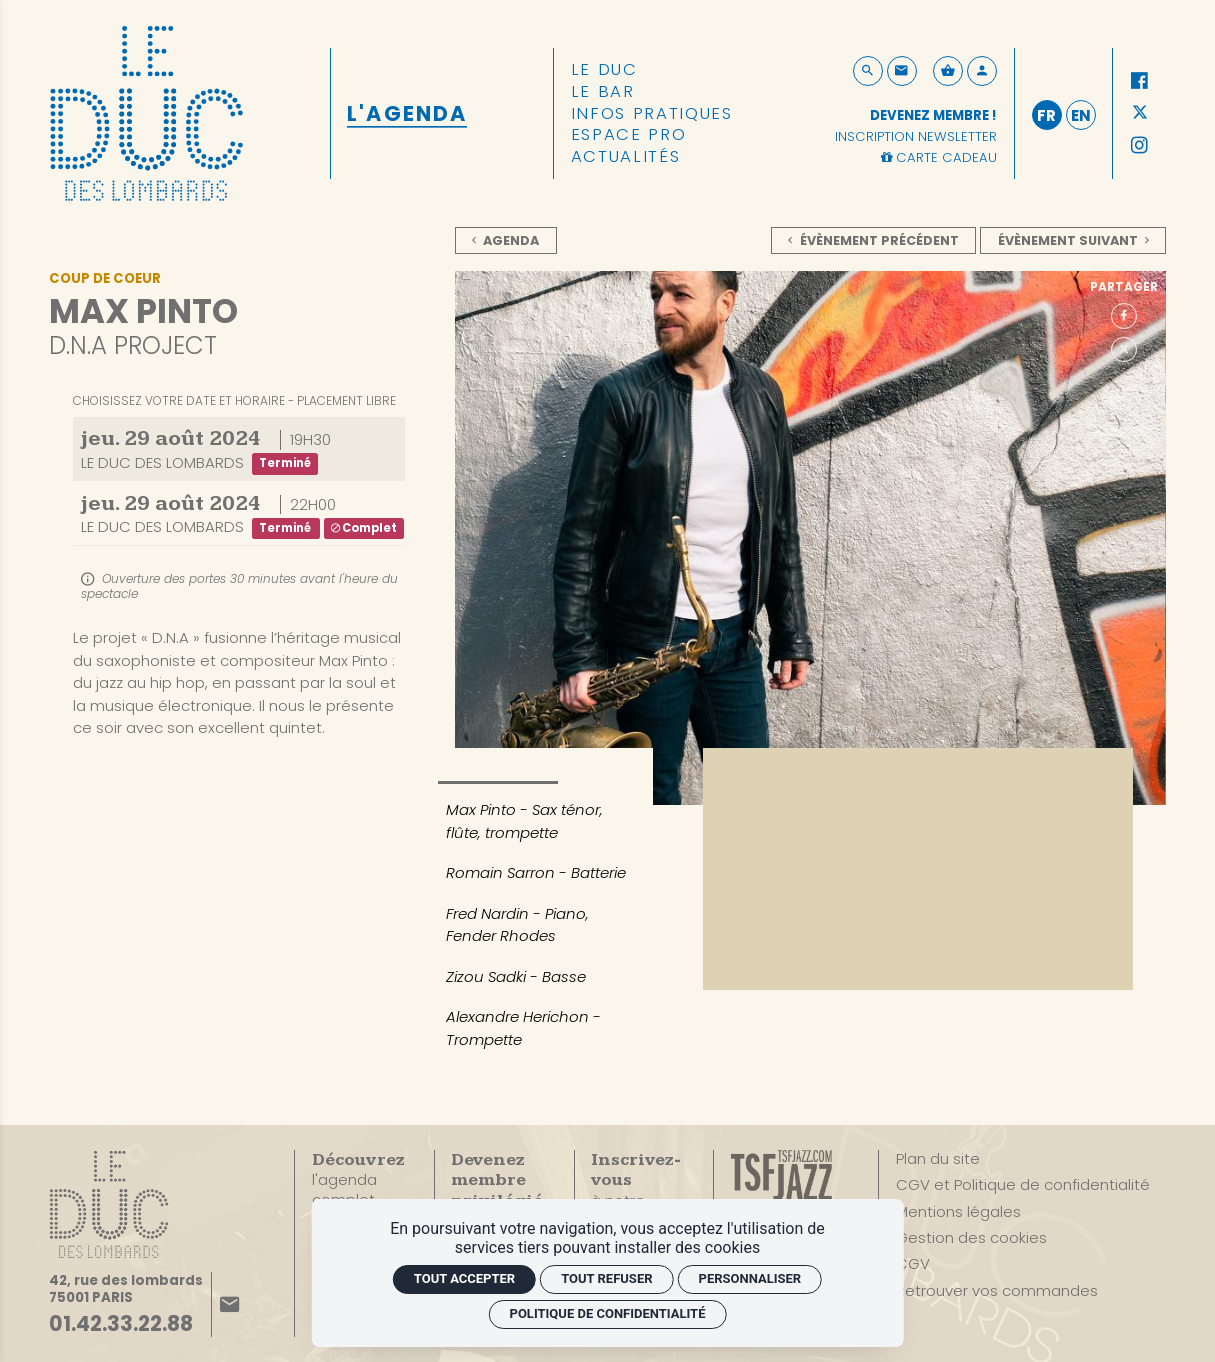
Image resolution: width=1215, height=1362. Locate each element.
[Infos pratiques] (652, 114)
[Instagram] (1140, 146)
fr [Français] (1046, 115)
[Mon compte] (982, 71)
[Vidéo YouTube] (918, 869)
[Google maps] (126, 1289)
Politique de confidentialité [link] (608, 1313)
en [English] (1081, 115)
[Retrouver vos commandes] (997, 1291)
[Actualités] (626, 157)
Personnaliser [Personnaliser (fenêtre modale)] (750, 1278)
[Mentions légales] (958, 1212)
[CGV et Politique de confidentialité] (1023, 1185)
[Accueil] (146, 111)
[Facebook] (1140, 81)
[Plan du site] (938, 1159)
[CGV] (913, 1264)
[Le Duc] (604, 70)
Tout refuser (606, 1278)
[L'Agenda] (407, 113)
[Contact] (902, 71)
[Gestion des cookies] (971, 1238)
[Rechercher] (868, 71)
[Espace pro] (629, 135)
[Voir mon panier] (948, 71)
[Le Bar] (603, 92)
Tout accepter (464, 1278)
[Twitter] (1140, 114)
